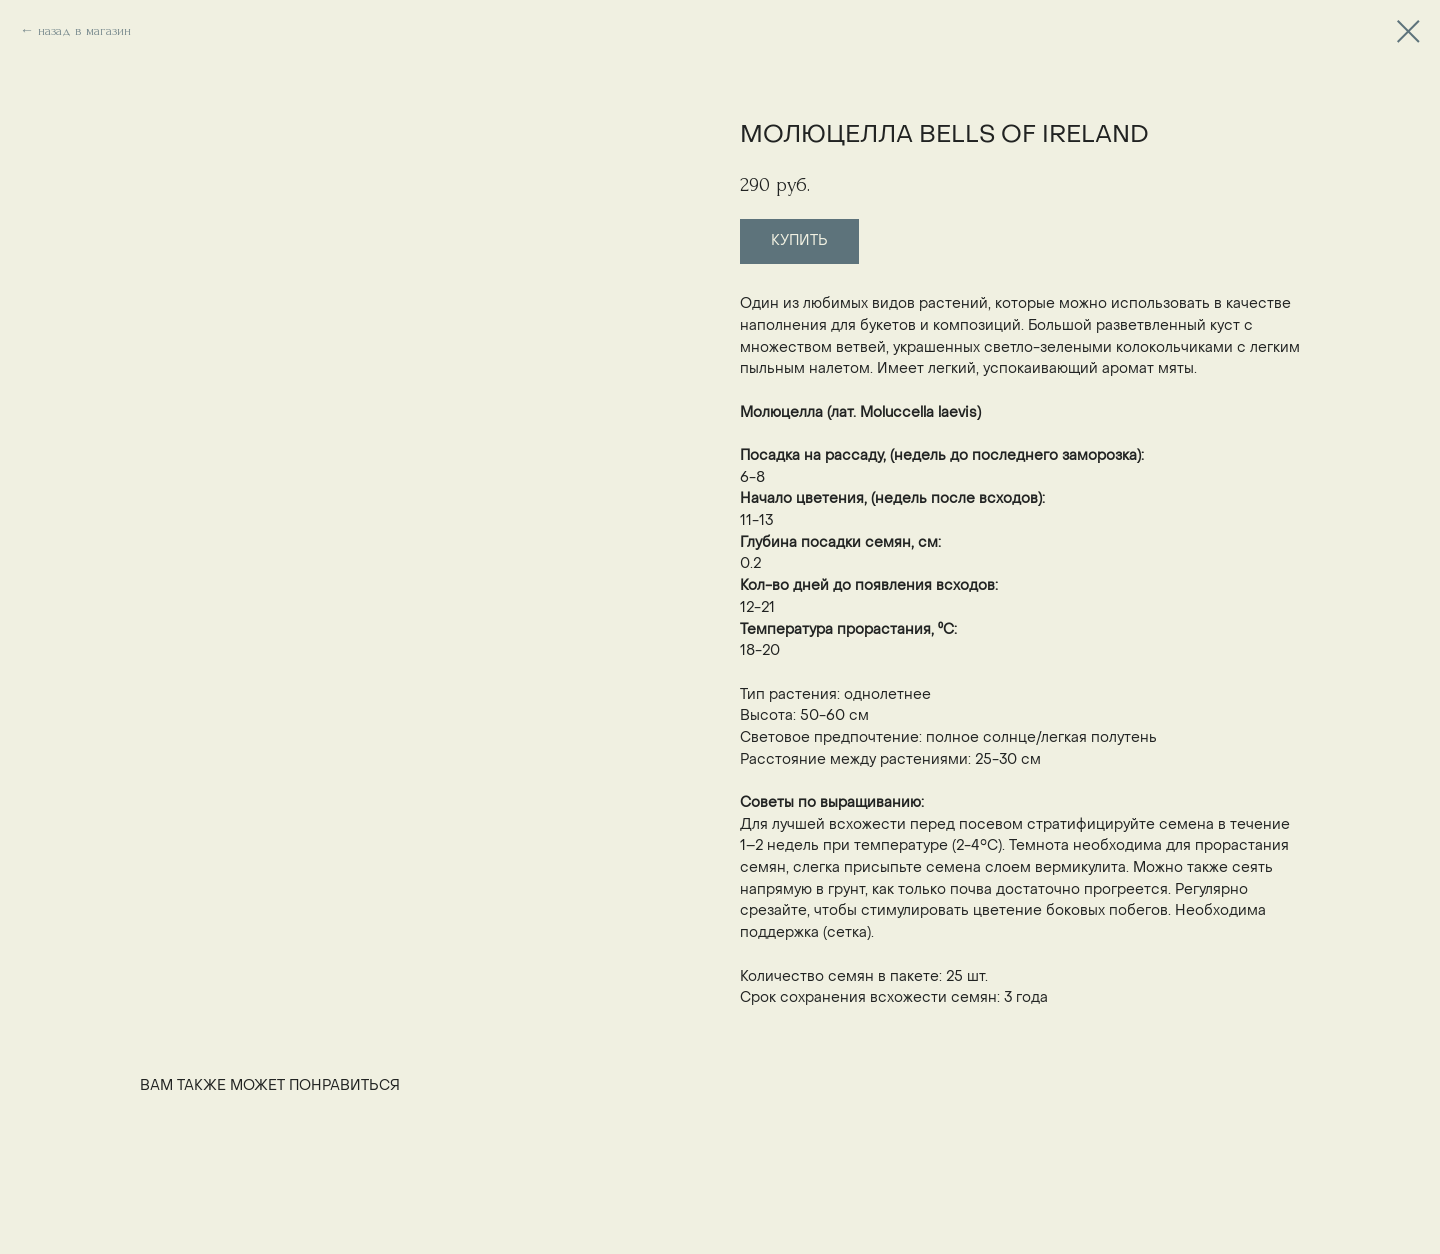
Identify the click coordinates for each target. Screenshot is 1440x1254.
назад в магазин (84, 30)
